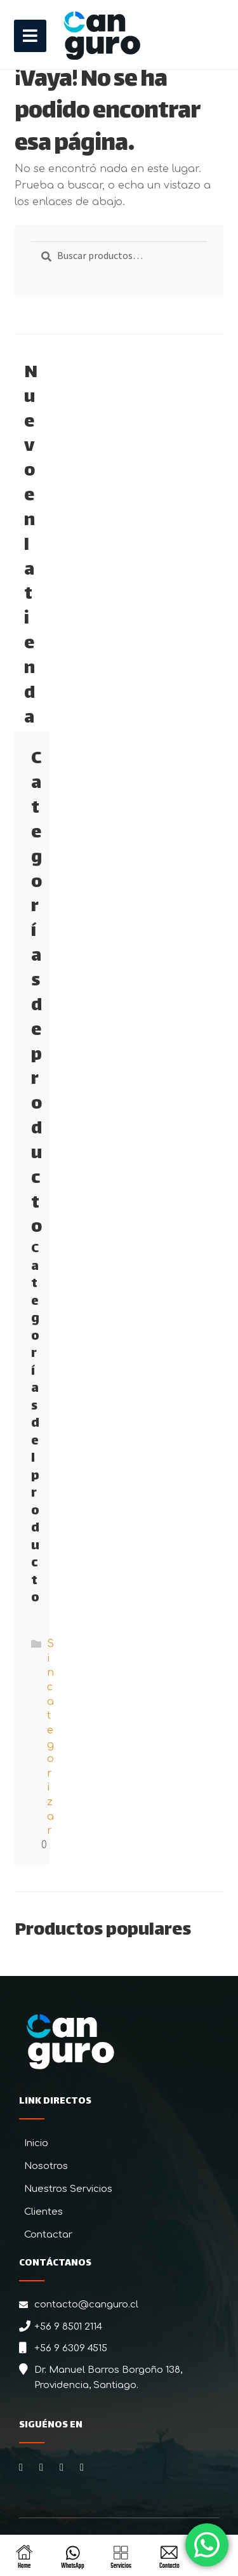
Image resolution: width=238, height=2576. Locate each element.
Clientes (43, 2211)
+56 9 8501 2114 (68, 2326)
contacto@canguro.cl (86, 2304)
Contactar (48, 2234)
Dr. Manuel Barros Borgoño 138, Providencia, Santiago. (108, 2378)
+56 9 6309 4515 (70, 2348)
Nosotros (46, 2166)
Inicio (36, 2143)
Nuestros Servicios (68, 2189)
